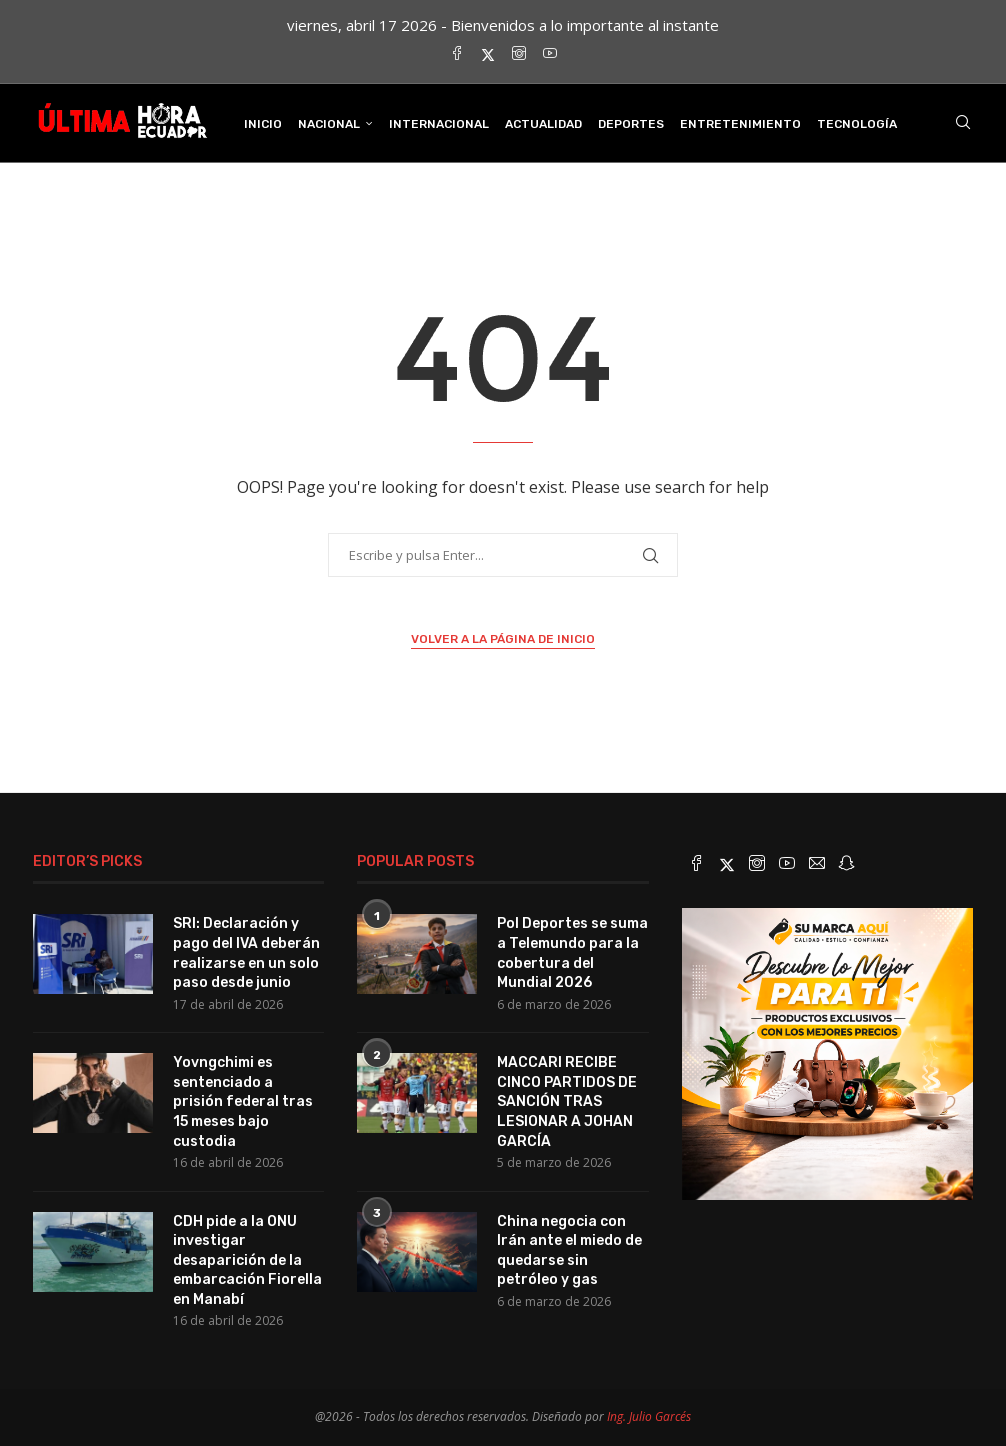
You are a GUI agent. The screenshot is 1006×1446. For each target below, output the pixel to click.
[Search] (963, 124)
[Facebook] (457, 54)
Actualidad (543, 124)
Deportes (631, 124)
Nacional (329, 124)
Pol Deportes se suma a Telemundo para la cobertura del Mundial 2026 (572, 953)
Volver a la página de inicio (503, 639)
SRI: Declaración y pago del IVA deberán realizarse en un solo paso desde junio (246, 953)
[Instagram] (519, 54)
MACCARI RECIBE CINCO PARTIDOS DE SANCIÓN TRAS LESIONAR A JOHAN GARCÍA (567, 1101)
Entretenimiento (740, 124)
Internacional (439, 124)
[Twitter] (488, 54)
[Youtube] (550, 54)
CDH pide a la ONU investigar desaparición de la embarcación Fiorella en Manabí (247, 1260)
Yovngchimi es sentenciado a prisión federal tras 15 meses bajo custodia (243, 1101)
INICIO (263, 124)
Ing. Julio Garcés (649, 1416)
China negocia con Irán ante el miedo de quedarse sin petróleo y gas (569, 1251)
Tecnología (857, 124)
